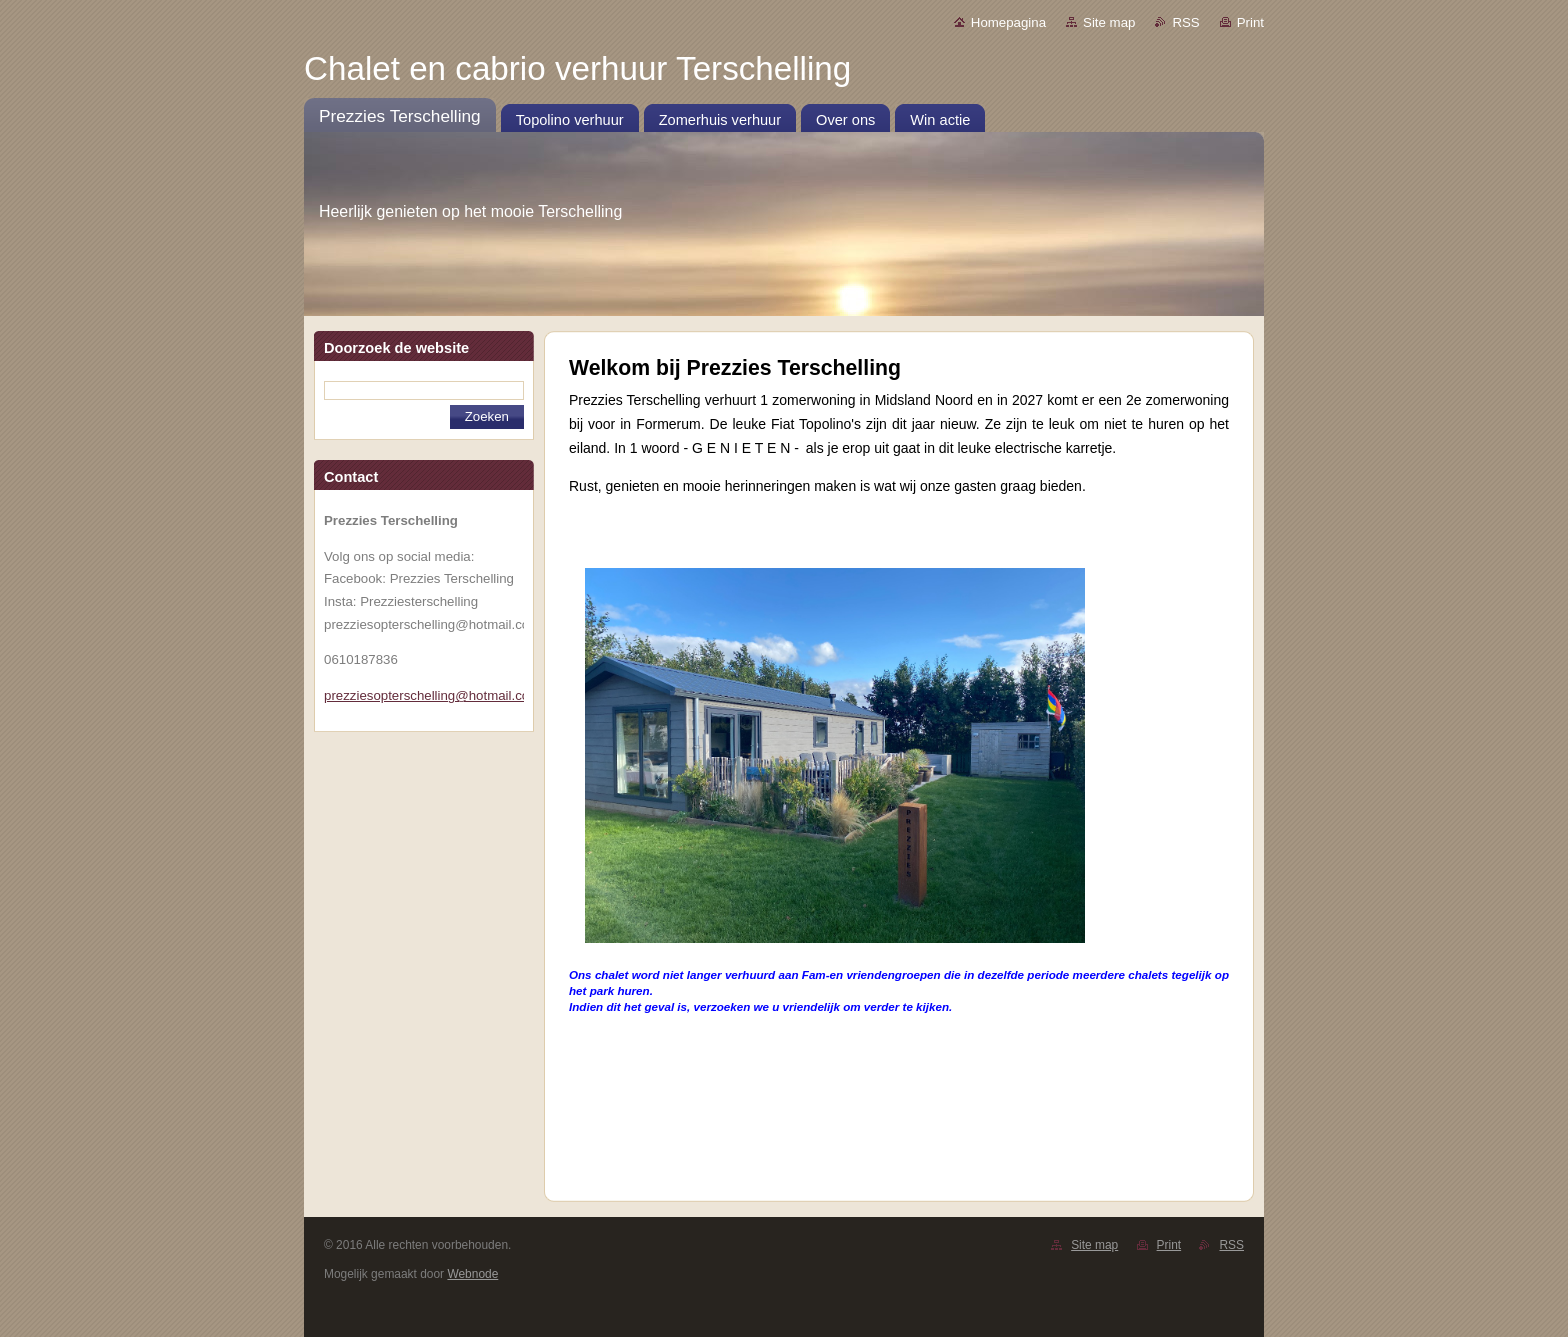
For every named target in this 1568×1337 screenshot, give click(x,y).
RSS (1185, 22)
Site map (1109, 22)
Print (1250, 22)
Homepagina (1008, 22)
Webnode (472, 1274)
